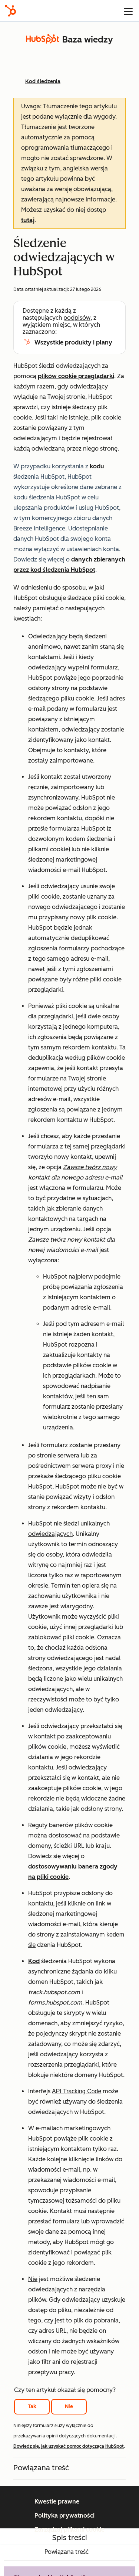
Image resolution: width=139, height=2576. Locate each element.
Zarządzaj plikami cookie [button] (69, 2529)
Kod (34, 1961)
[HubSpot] (10, 11)
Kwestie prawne (56, 2501)
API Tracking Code (76, 2091)
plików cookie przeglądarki (76, 376)
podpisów (76, 317)
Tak (32, 2406)
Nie (69, 2406)
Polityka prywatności (64, 2515)
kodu (97, 466)
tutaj (27, 220)
